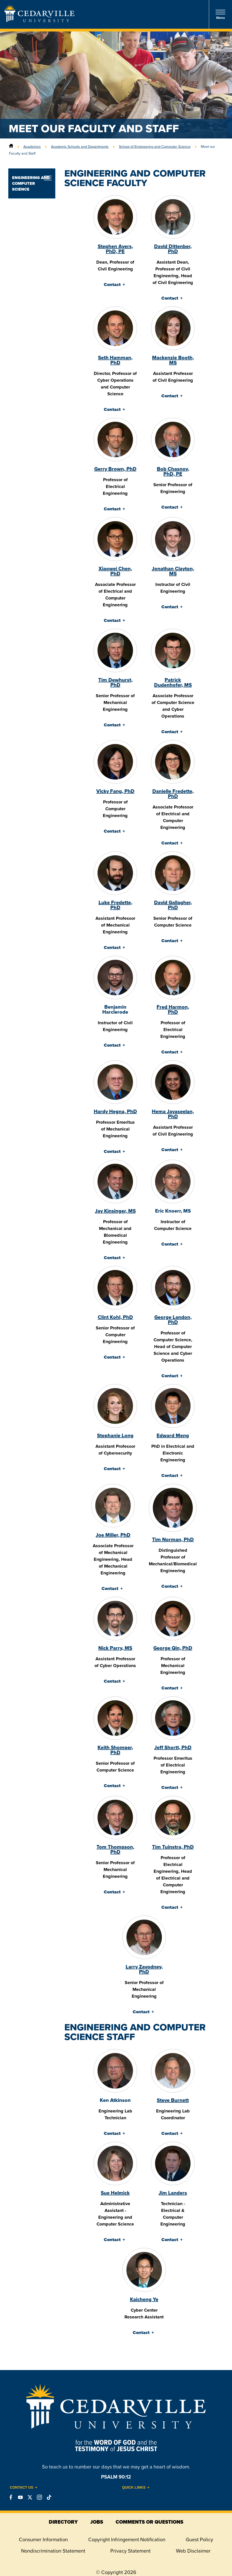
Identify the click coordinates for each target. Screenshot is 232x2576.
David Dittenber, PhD (173, 248)
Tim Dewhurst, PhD (115, 682)
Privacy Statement (130, 2551)
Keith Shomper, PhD (115, 1750)
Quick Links (134, 2487)
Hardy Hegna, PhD (115, 1111)
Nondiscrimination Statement (53, 2551)
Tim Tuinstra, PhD (173, 1847)
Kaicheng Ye (144, 2299)
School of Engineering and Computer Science (155, 146)
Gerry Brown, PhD (115, 469)
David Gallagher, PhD (173, 905)
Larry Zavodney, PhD (144, 1969)
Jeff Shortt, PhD (173, 1747)
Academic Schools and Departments (80, 146)
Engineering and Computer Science (31, 183)
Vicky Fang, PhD (115, 791)
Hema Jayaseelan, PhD (173, 1114)
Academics (32, 146)
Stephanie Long (115, 1435)
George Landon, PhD (173, 1319)
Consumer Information (43, 2539)
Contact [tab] (112, 284)
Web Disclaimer (193, 2551)
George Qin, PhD (172, 1648)
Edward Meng (173, 1435)
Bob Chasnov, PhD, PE (173, 471)
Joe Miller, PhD (113, 1535)
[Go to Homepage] (39, 20)
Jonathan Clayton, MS (173, 571)
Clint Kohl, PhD (115, 1317)
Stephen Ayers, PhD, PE (115, 248)
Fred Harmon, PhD (173, 1009)
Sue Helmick (115, 2193)
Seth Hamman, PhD (115, 360)
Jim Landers (173, 2193)
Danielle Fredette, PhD (173, 793)
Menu (220, 14)
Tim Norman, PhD (173, 1539)
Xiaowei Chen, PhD (115, 571)
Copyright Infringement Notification (126, 2539)
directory (63, 2522)
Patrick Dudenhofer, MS (173, 682)
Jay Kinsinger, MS (115, 1211)
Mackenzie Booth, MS (173, 360)
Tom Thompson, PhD (115, 1849)
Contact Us (21, 2487)
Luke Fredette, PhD (115, 905)
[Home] (11, 146)
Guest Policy (199, 2539)
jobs (96, 2522)
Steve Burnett (173, 2100)
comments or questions (149, 2522)
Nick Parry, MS (115, 1648)
